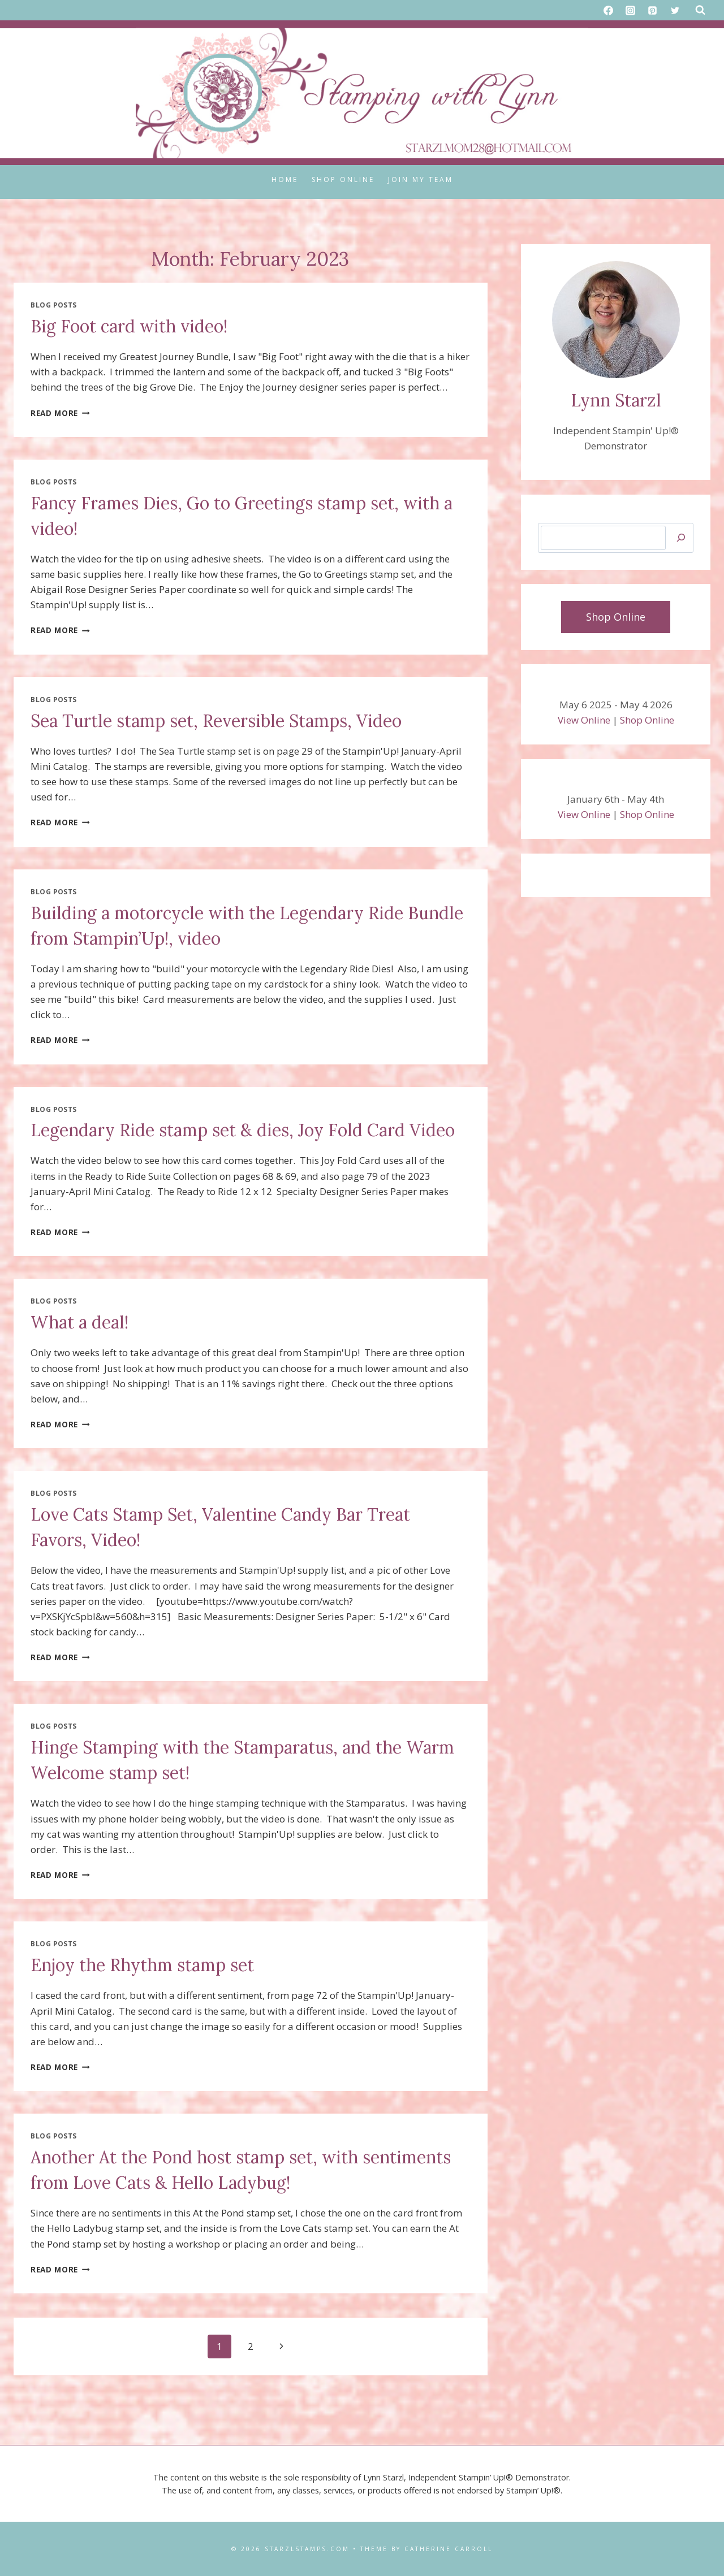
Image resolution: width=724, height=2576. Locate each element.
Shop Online (343, 179)
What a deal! (79, 1322)
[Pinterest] (652, 10)
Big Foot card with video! (129, 326)
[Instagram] (630, 10)
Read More (60, 413)
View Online (584, 719)
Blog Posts (54, 304)
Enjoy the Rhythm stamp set (142, 1965)
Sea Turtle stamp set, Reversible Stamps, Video (216, 720)
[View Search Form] (700, 10)
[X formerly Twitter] (674, 10)
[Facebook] (608, 10)
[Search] (681, 538)
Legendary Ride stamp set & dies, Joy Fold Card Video (243, 1130)
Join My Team (420, 179)
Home (285, 179)
